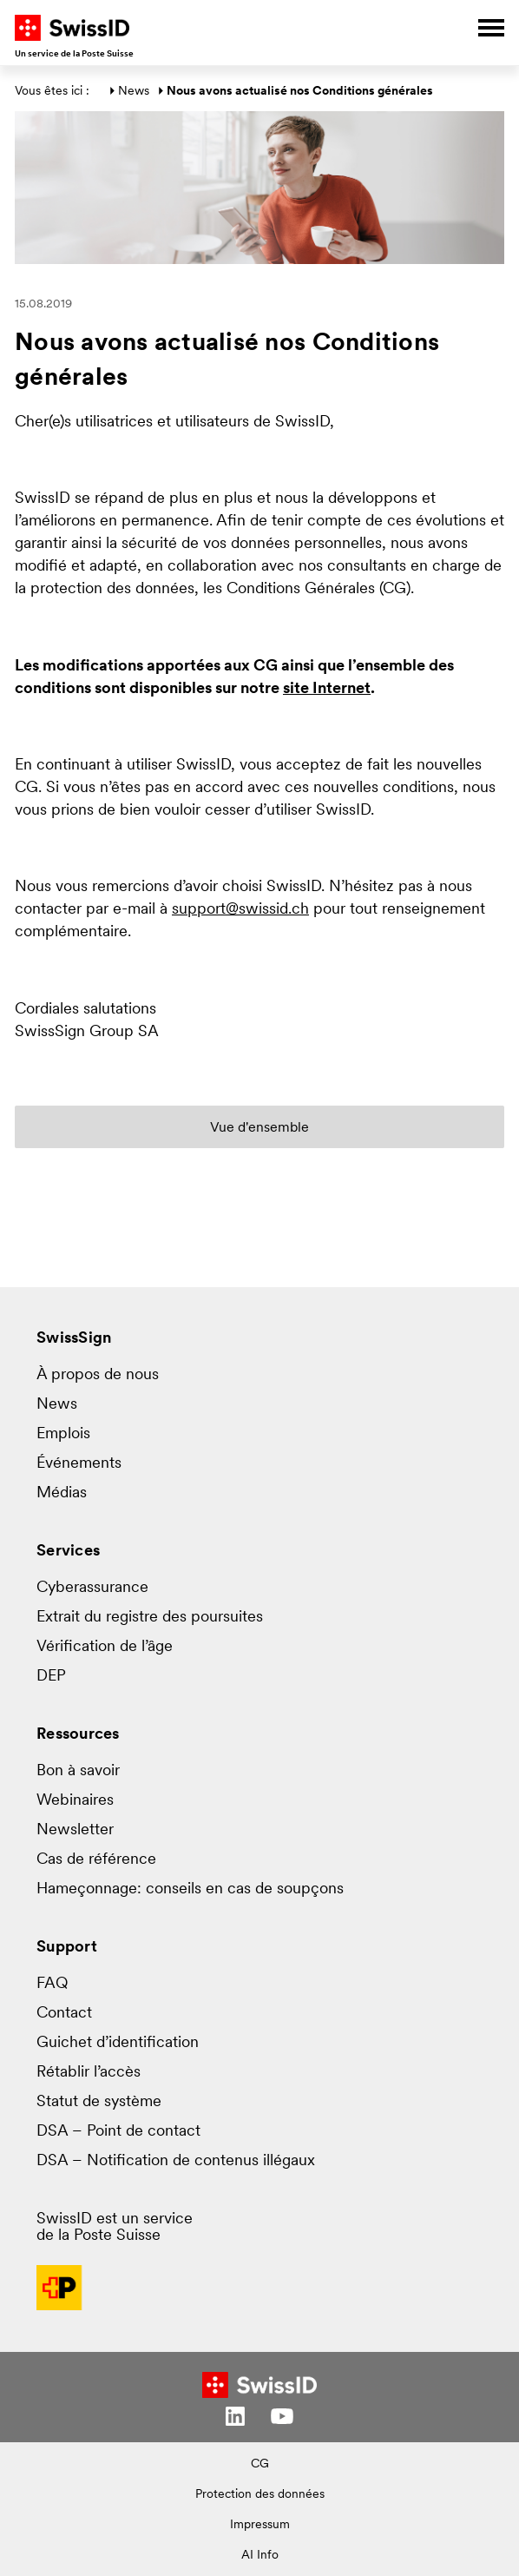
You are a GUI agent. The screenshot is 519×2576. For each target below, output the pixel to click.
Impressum (260, 2525)
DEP (51, 1676)
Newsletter (75, 1830)
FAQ (52, 1984)
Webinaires (75, 1801)
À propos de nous (97, 1375)
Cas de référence (96, 1860)
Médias (61, 1493)
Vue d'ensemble (259, 1128)
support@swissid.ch (240, 910)
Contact (64, 2013)
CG (260, 2464)
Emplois (63, 1434)
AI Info (260, 2555)
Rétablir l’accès (88, 2072)
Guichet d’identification (117, 2043)
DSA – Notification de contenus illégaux (175, 2161)
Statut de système (98, 2102)
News (133, 91)
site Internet (327, 689)
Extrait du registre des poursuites (149, 1617)
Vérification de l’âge (104, 1647)
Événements (79, 1464)
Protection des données (260, 2494)
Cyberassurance (92, 1588)
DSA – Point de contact (118, 2132)
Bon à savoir (78, 1771)
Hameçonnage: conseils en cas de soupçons (190, 1889)
